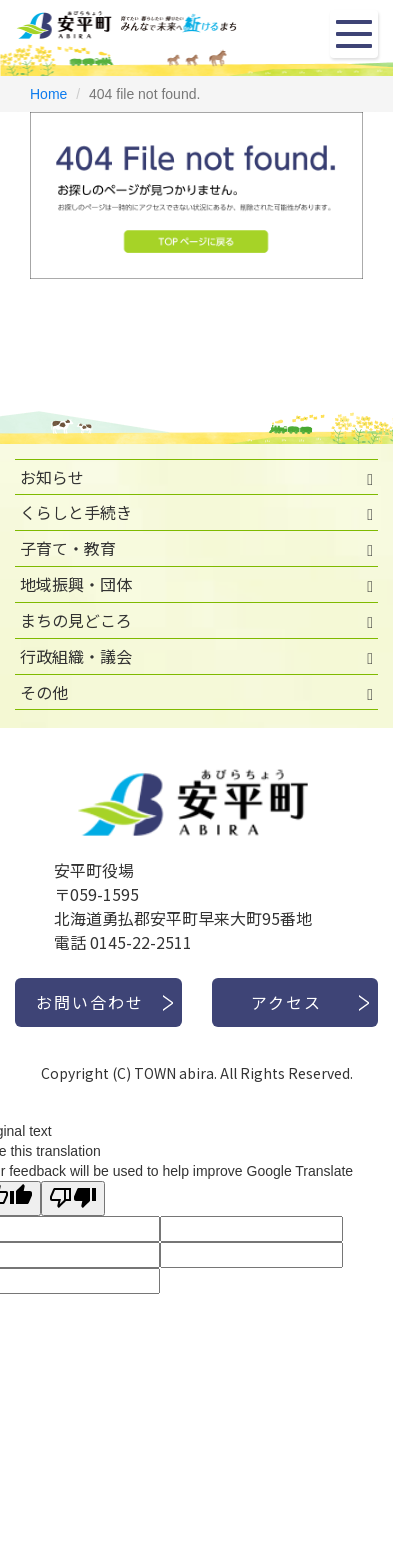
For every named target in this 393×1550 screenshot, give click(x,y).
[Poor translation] (73, 1198)
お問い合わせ (90, 1002)
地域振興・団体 (76, 584)
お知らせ (52, 477)
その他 (44, 692)
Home (48, 94)
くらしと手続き (76, 512)
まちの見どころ (76, 620)
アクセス (286, 1002)
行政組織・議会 (76, 656)
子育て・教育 (68, 548)
